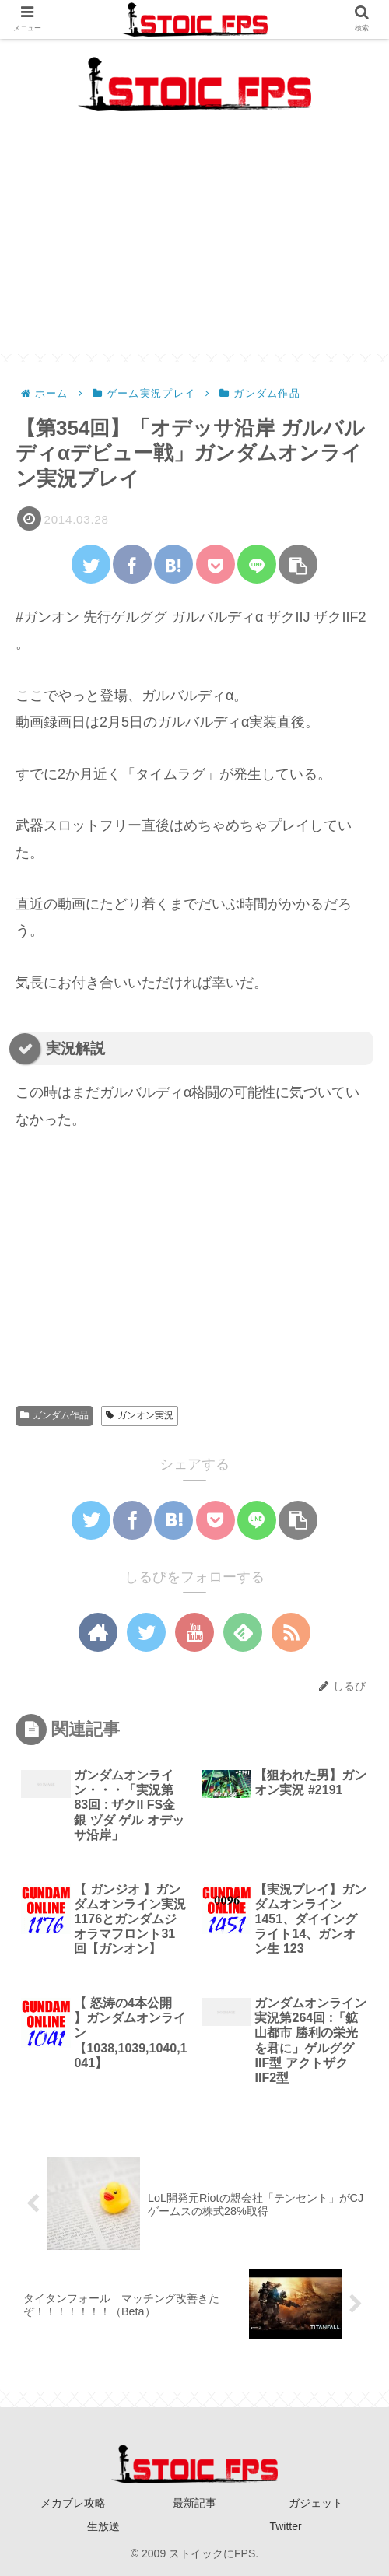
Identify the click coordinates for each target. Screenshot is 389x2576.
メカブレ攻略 (73, 2503)
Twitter (285, 2526)
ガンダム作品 (54, 1415)
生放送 (103, 2526)
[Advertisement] (194, 245)
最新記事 (194, 2503)
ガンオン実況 (139, 1415)
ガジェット (316, 2503)
